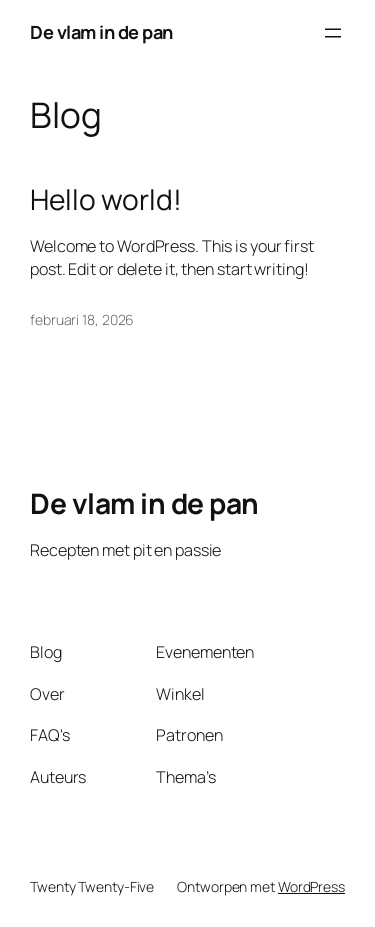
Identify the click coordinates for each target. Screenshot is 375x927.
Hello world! (106, 200)
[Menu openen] (333, 33)
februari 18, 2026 (82, 319)
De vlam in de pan (101, 32)
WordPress (311, 886)
